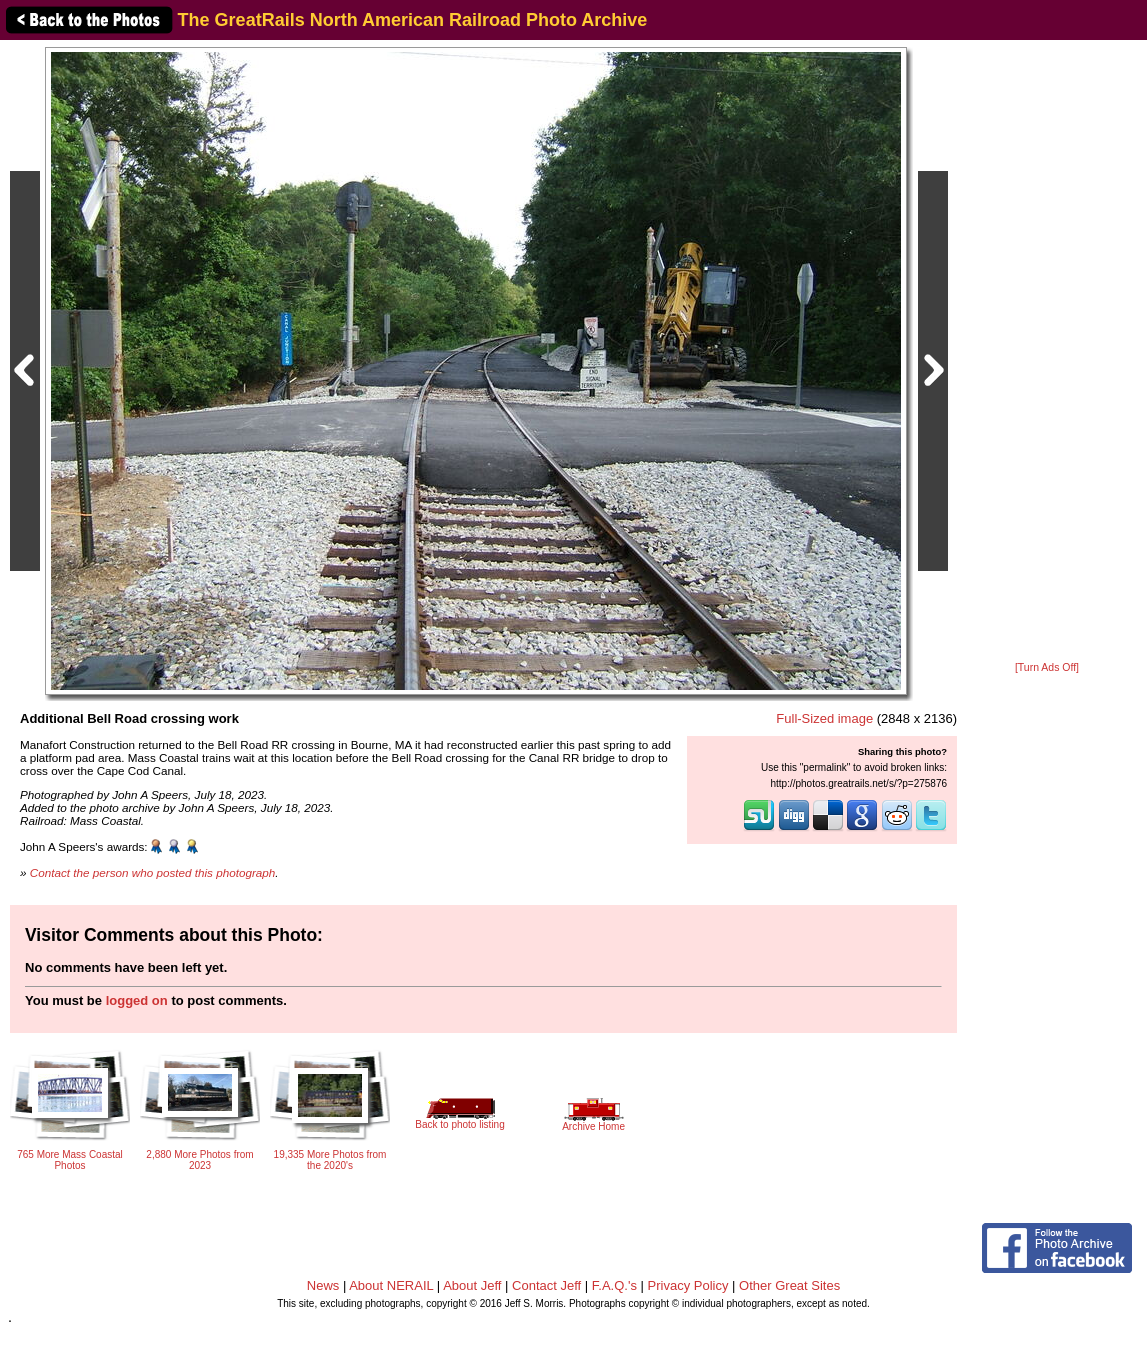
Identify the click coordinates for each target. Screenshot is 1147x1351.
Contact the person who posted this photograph (153, 872)
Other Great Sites (789, 1285)
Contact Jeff (546, 1285)
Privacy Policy (688, 1285)
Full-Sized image (824, 718)
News (323, 1285)
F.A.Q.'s (614, 1285)
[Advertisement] (1047, 352)
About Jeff (472, 1285)
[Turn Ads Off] (1047, 667)
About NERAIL (391, 1285)
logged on (137, 1000)
